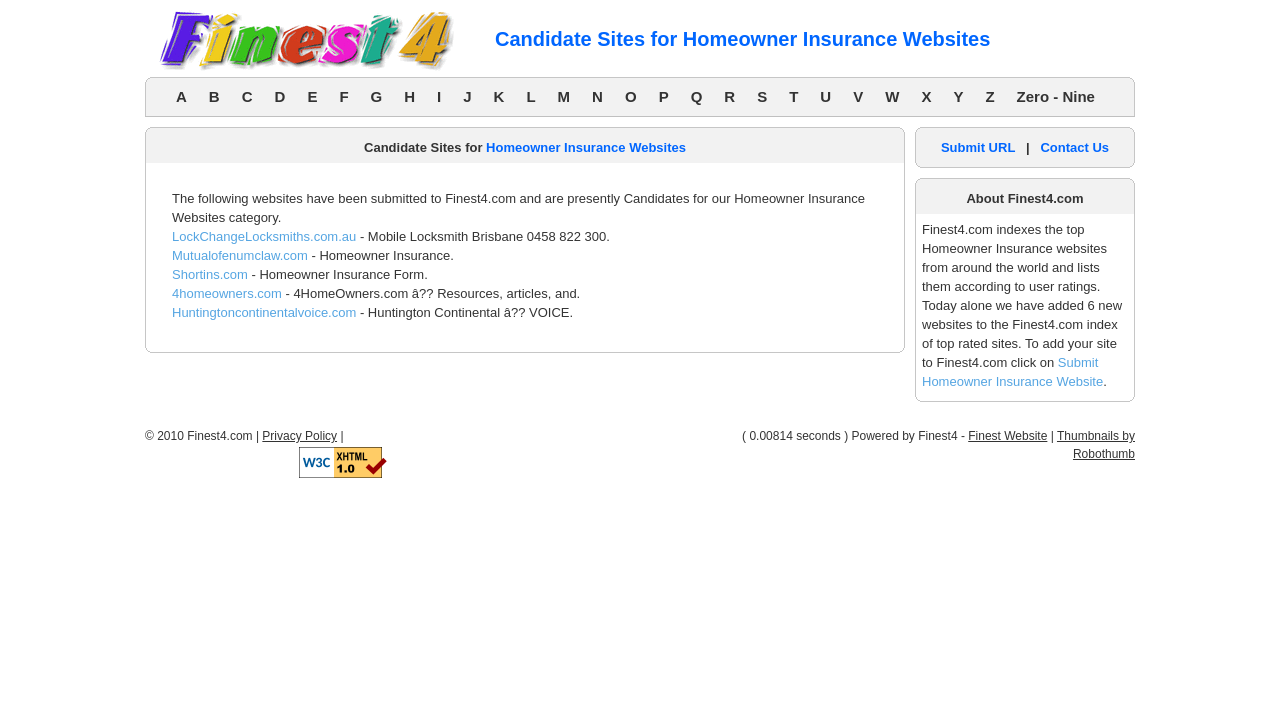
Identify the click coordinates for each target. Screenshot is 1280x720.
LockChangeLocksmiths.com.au (264, 236)
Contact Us (1074, 147)
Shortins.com (210, 274)
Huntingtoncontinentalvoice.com (264, 312)
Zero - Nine (1056, 96)
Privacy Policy (299, 436)
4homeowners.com (227, 293)
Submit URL (978, 147)
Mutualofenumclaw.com (240, 255)
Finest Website (1007, 436)
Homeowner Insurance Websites (586, 147)
